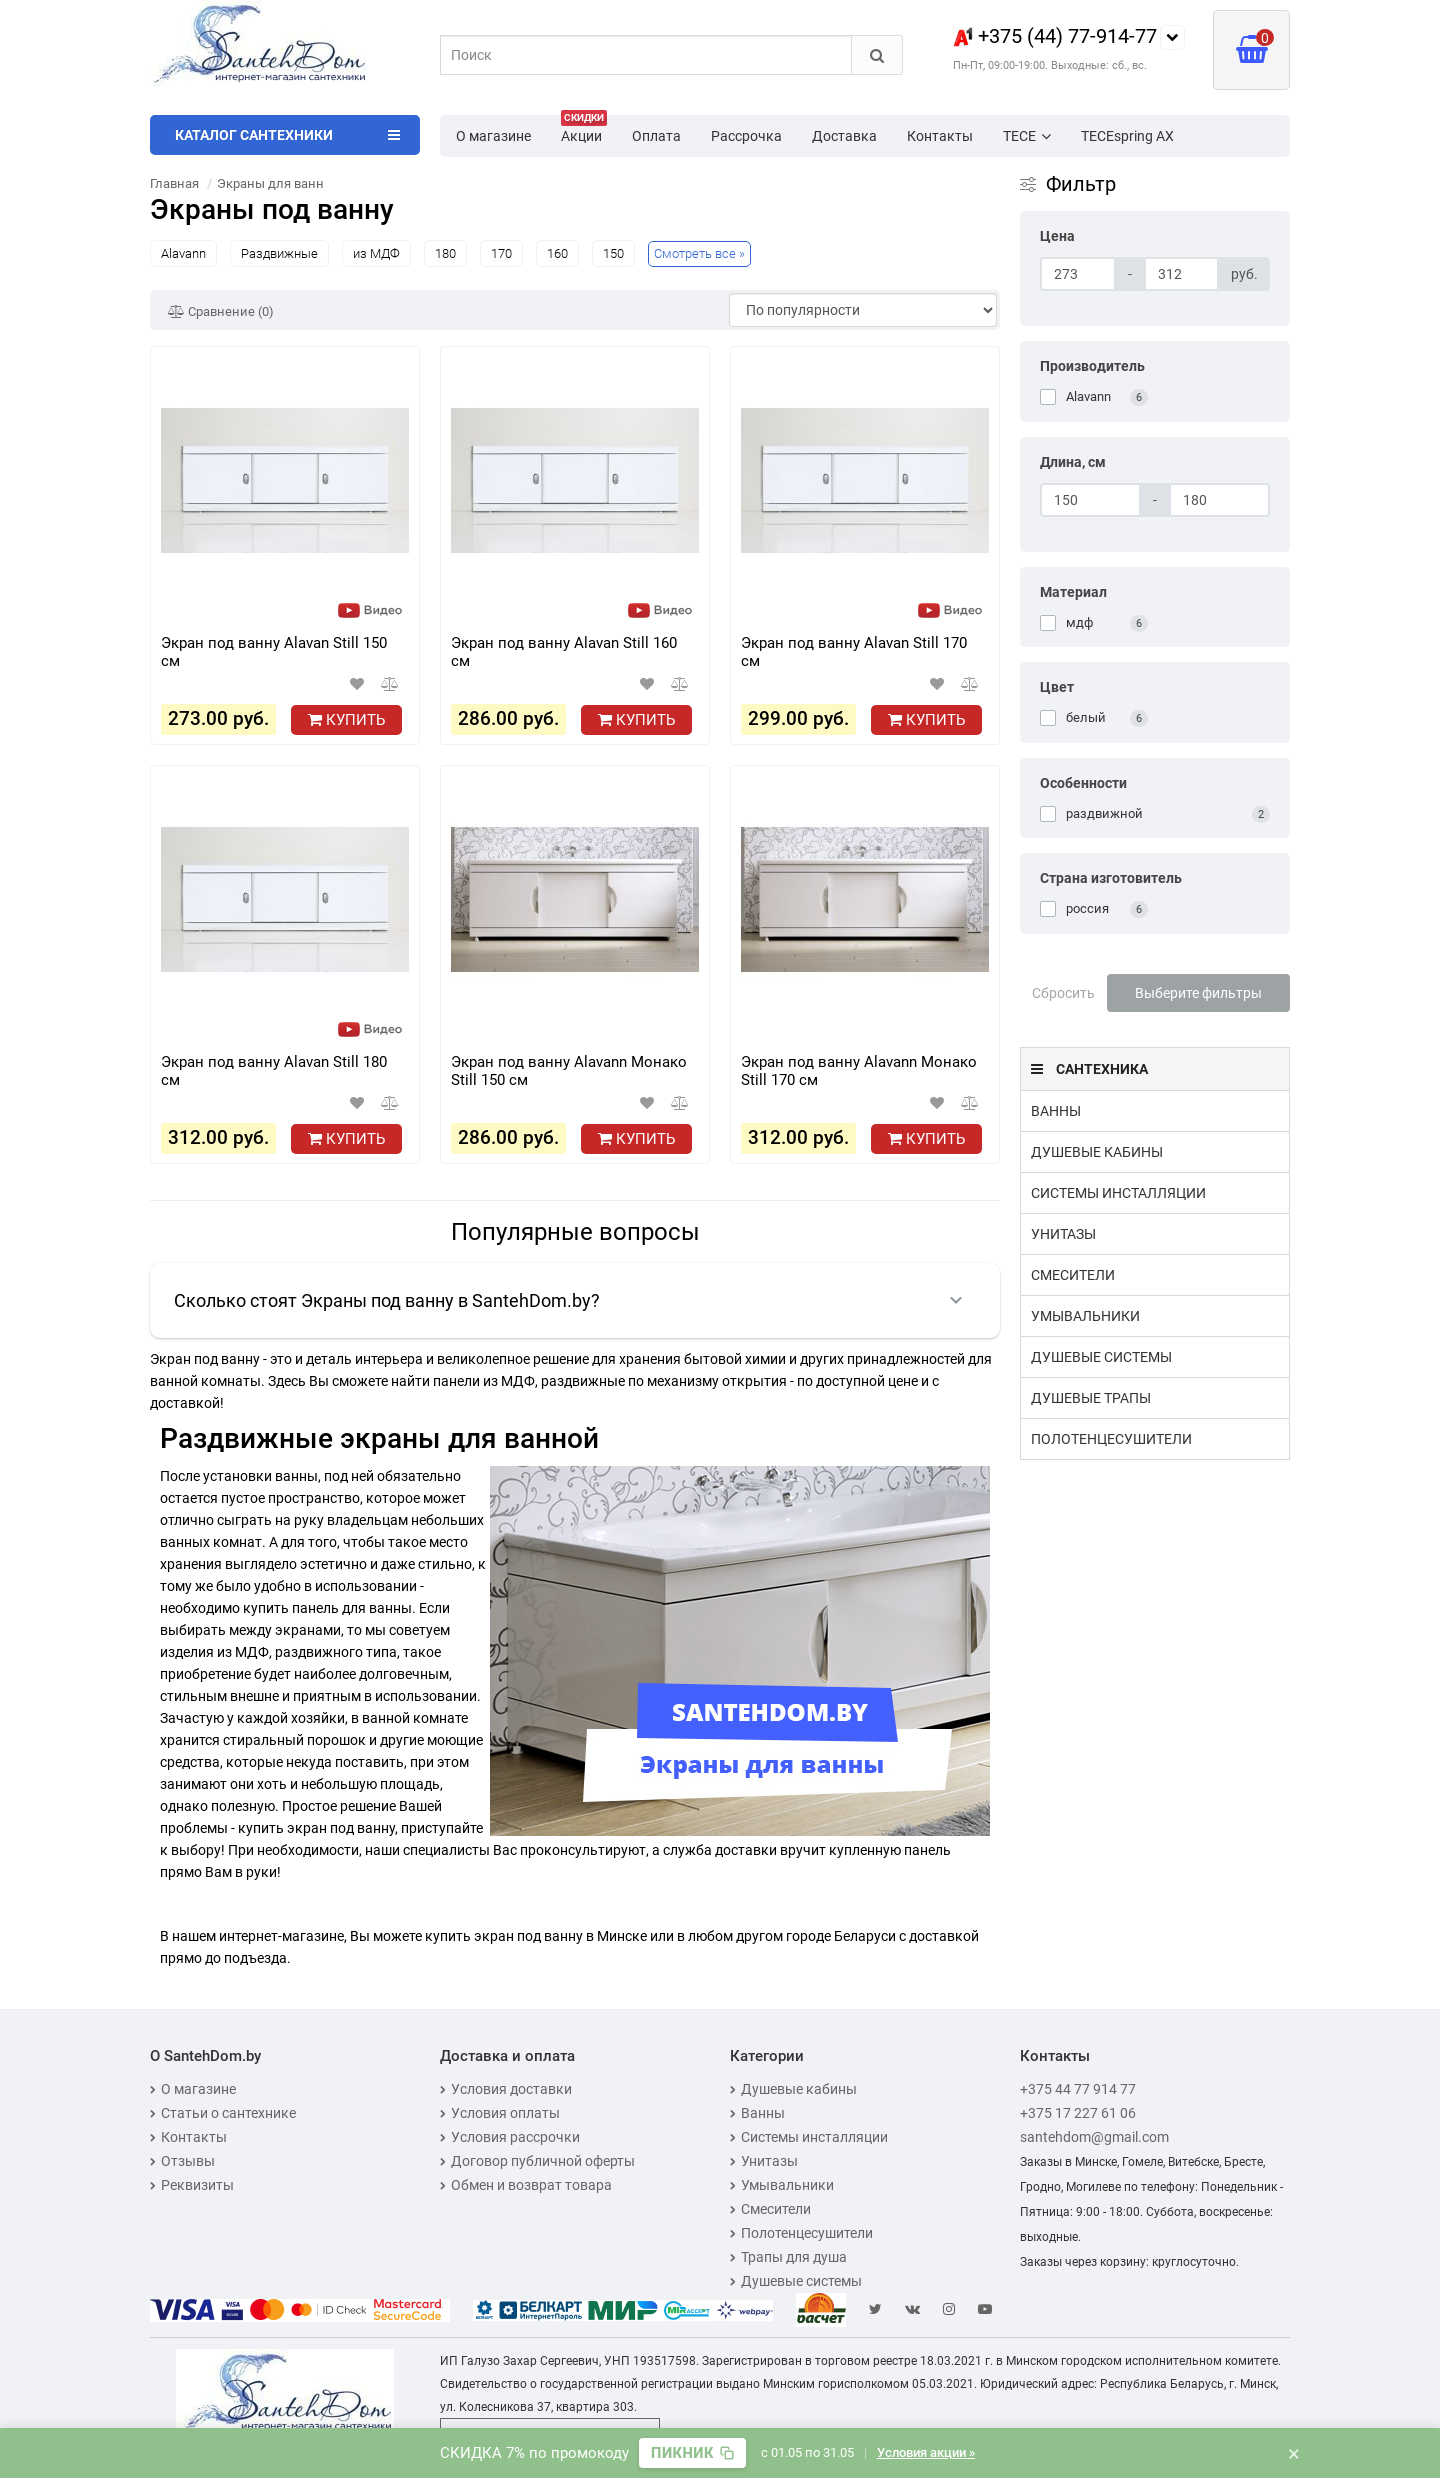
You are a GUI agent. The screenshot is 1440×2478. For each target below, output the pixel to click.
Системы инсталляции (1118, 1193)
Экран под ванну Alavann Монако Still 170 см (859, 1071)
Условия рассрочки (510, 2137)
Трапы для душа (788, 2257)
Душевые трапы (1091, 1398)
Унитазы (1063, 1234)
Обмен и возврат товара (526, 2185)
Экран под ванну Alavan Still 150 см (274, 652)
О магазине (493, 136)
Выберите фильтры (1198, 993)
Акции (584, 130)
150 (613, 253)
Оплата (656, 136)
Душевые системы (1101, 1357)
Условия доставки (506, 2089)
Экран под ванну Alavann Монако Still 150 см (569, 1071)
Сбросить (1063, 993)
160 (557, 253)
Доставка (844, 136)
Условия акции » (926, 2452)
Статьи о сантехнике (223, 2113)
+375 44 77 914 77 (1078, 2089)
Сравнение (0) (221, 311)
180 (445, 253)
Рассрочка (746, 136)
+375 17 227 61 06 (1078, 2113)
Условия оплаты (500, 2113)
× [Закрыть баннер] (1294, 2453)
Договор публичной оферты (537, 2161)
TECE (1027, 136)
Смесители (1073, 1275)
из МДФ (376, 253)
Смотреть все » (699, 253)
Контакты (940, 136)
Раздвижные (279, 253)
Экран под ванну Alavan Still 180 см (274, 1071)
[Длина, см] (1090, 500)
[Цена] (1078, 274)
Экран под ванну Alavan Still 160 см (564, 652)
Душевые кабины (1097, 1152)
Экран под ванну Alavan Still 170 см (854, 652)
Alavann (183, 253)
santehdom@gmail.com (1094, 2137)
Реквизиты (192, 2185)
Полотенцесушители (1111, 1439)
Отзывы (182, 2161)
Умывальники (1085, 1316)
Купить (346, 720)
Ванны (1056, 1111)
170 (501, 253)
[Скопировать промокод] (692, 2453)
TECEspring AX (1127, 136)
